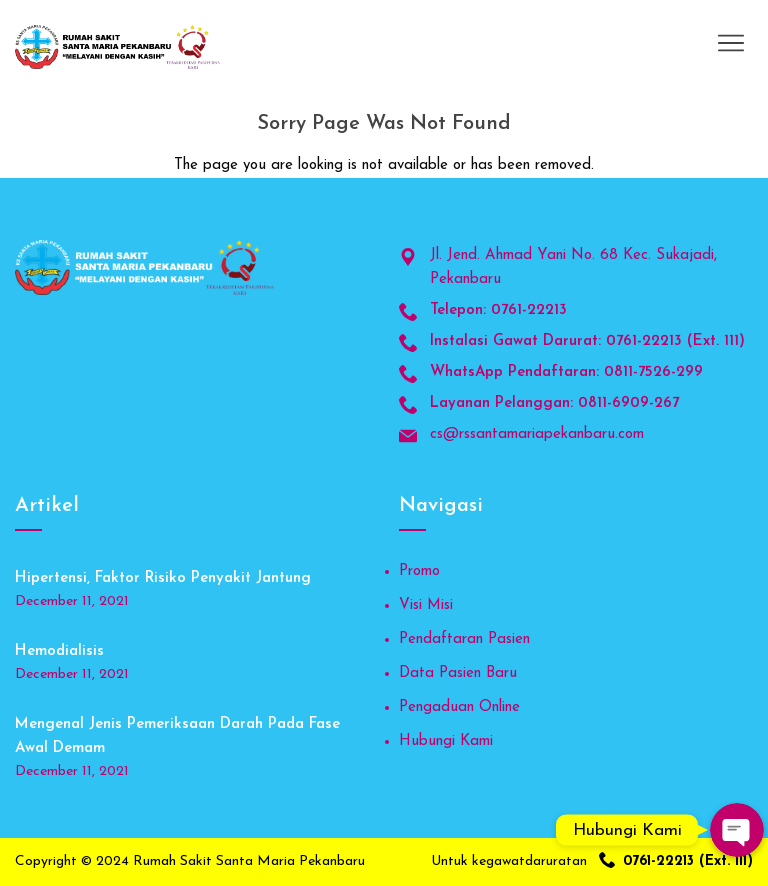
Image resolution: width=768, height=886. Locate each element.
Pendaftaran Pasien (464, 639)
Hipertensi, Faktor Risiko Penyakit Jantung (163, 578)
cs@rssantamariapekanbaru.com (537, 434)
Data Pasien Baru (458, 673)
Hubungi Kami (446, 741)
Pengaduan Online (459, 707)
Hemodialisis (59, 651)
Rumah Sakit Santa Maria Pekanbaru (249, 861)
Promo (419, 571)
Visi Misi (426, 605)
